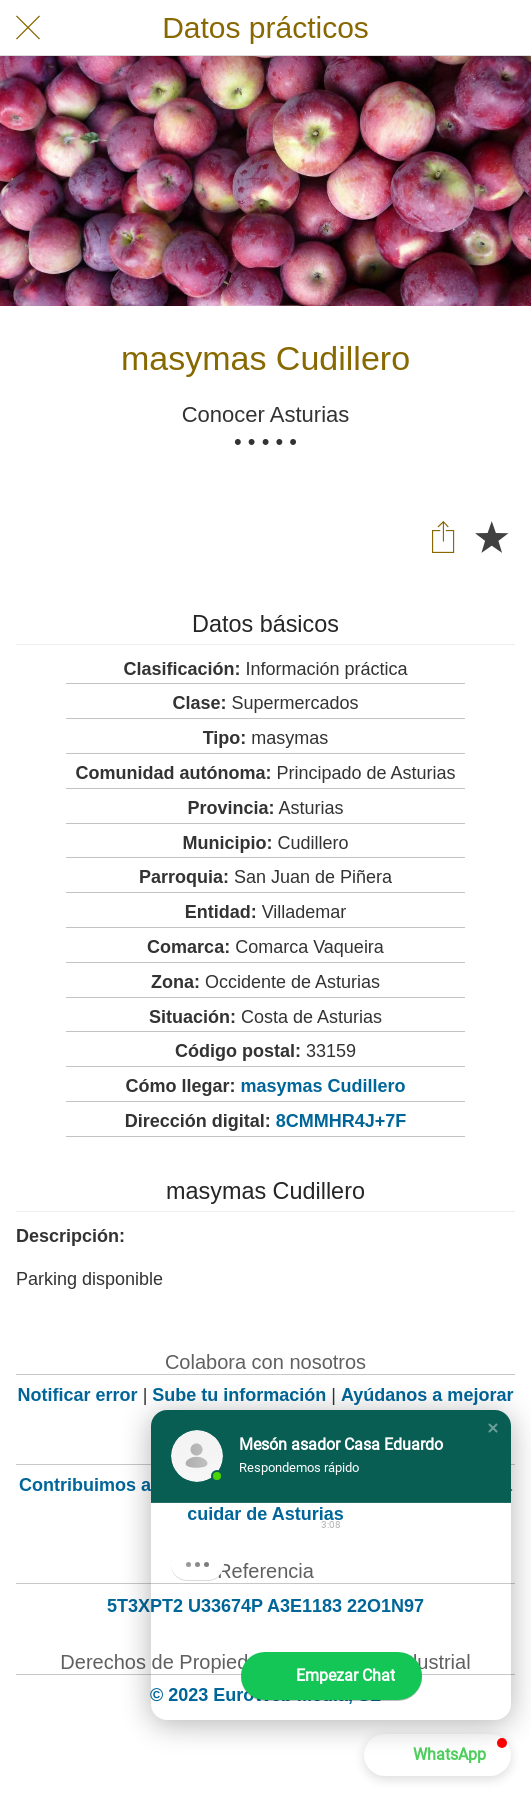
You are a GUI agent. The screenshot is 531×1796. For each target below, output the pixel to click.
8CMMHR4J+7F (341, 1121)
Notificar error (78, 1395)
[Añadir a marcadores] (491, 536)
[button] (493, 1428)
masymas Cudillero (322, 1086)
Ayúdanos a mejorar (427, 1395)
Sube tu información (239, 1395)
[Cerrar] (28, 28)
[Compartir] (443, 536)
